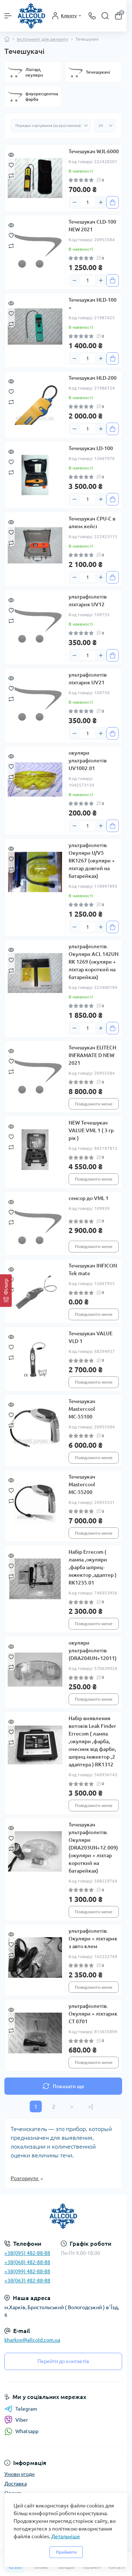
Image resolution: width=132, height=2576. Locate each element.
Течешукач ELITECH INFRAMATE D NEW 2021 (92, 1055)
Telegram (20, 2409)
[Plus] (101, 202)
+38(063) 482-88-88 (27, 2281)
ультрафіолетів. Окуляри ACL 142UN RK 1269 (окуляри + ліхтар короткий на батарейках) (93, 961)
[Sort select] (51, 125)
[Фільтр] (6, 1290)
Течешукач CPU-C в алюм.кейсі (92, 522)
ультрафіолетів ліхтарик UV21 (88, 678)
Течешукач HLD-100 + (93, 303)
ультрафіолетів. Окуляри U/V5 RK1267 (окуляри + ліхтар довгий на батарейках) (92, 860)
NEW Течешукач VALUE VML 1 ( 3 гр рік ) (91, 1130)
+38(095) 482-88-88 (27, 2253)
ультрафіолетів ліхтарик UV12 (88, 600)
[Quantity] (87, 202)
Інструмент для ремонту (42, 39)
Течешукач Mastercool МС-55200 (82, 1484)
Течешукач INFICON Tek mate (93, 1269)
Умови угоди (19, 2474)
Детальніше (65, 2536)
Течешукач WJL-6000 (94, 151)
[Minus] (74, 202)
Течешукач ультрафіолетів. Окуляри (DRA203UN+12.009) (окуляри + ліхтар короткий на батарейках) (93, 1848)
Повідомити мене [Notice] (94, 1103)
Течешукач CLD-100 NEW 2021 (92, 225)
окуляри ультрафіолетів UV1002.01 (88, 760)
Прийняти (66, 2552)
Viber (16, 2420)
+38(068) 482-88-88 (27, 2262)
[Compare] (11, 175)
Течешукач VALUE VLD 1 (91, 1337)
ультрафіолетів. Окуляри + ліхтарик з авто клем (93, 1938)
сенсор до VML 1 (89, 1198)
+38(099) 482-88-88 (27, 2271)
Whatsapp (21, 2431)
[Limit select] (105, 125)
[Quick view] (11, 154)
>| (90, 2106)
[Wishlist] (11, 165)
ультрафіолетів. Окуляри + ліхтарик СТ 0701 (93, 2013)
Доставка (15, 2484)
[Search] (105, 15)
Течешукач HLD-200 (93, 378)
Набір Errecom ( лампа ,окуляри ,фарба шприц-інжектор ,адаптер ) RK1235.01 (93, 1567)
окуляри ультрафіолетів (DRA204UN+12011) (93, 1650)
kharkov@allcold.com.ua (32, 2340)
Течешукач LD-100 (91, 448)
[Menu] (8, 15)
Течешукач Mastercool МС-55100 (82, 1409)
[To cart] (112, 202)
